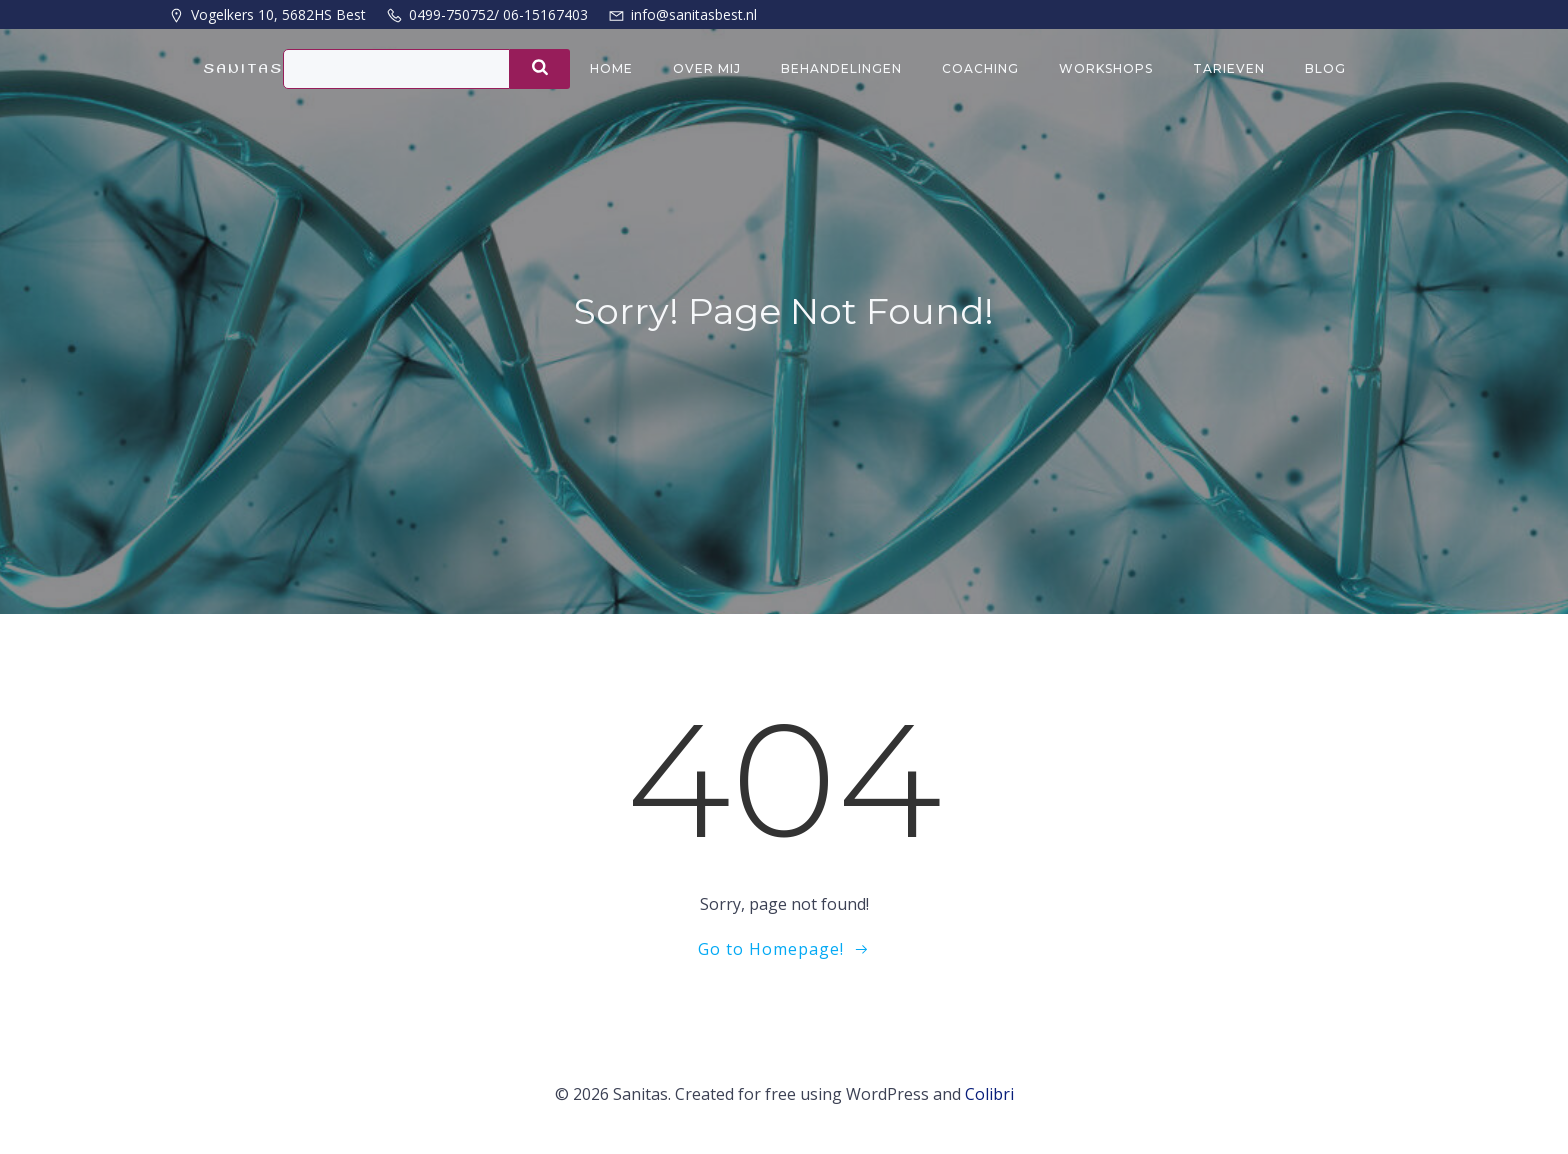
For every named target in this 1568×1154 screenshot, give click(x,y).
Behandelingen (841, 68)
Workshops (1106, 68)
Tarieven (1229, 68)
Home (611, 68)
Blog (1325, 68)
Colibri (989, 1094)
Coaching (980, 68)
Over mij (707, 68)
